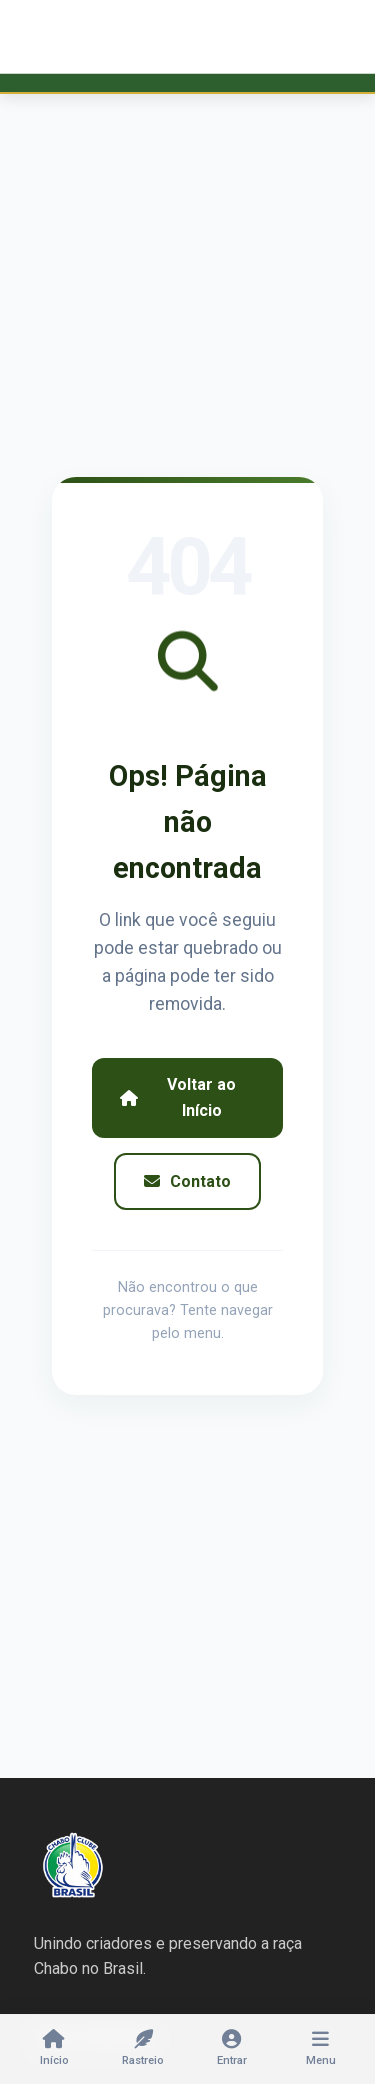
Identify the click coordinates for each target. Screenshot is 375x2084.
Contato (187, 1181)
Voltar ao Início (178, 1097)
